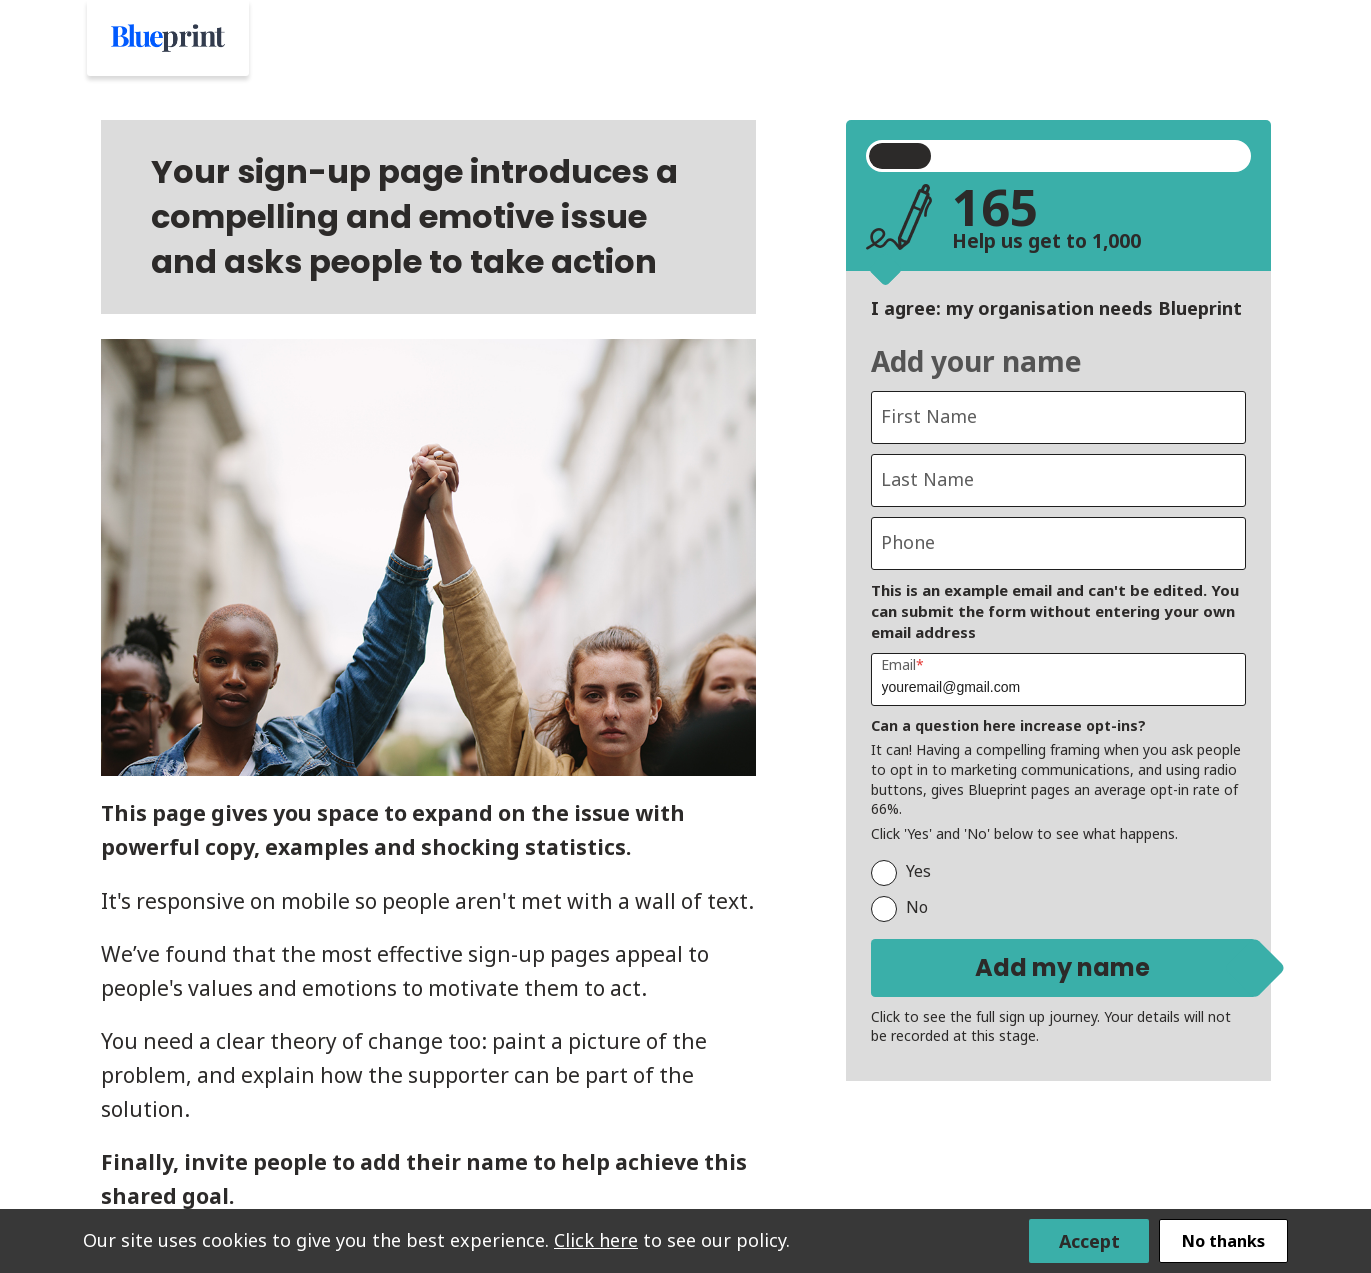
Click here (596, 1239)
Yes (901, 871)
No (899, 907)
